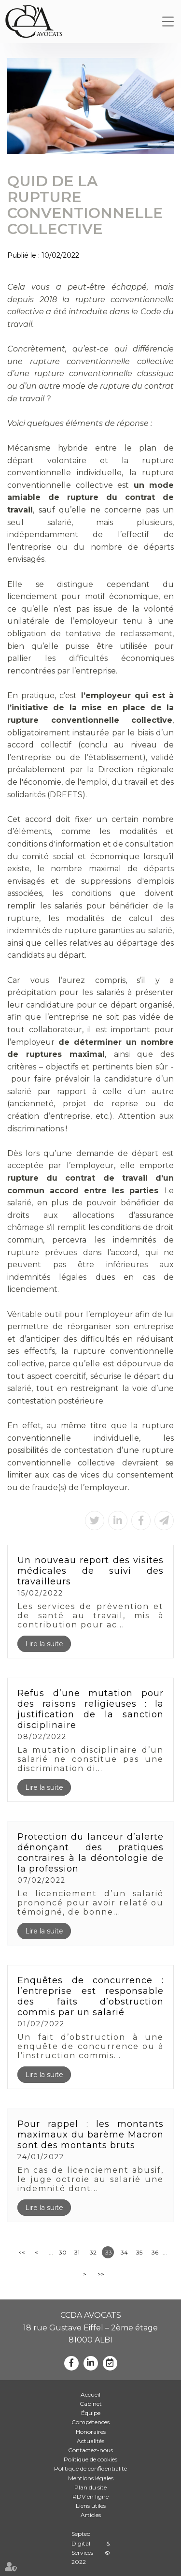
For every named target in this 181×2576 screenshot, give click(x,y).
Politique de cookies (90, 2459)
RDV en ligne (90, 2496)
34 (124, 2252)
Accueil (90, 2394)
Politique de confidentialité (90, 2468)
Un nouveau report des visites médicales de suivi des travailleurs (90, 1571)
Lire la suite (44, 1643)
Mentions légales (90, 2478)
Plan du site (90, 2487)
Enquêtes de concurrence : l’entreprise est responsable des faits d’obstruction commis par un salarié (90, 1996)
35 (139, 2252)
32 (93, 2252)
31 (77, 2252)
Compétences (90, 2422)
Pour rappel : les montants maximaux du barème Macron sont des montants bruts (90, 2135)
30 (63, 2252)
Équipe (90, 2412)
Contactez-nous (90, 2450)
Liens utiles (91, 2505)
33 (108, 2252)
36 (155, 2252)
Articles (91, 2514)
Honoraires (91, 2431)
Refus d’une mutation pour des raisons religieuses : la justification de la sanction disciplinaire (90, 1709)
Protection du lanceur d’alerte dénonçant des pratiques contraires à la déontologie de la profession (90, 1852)
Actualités (90, 2440)
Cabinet (91, 2403)
